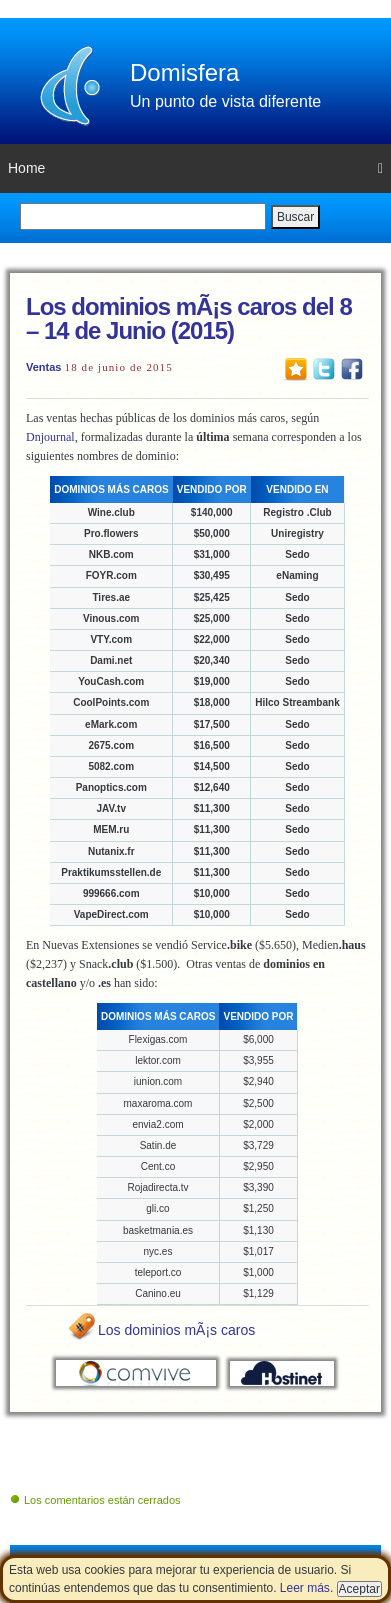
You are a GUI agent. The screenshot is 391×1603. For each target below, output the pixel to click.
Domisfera (184, 72)
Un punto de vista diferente (225, 101)
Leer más (305, 1588)
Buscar (295, 217)
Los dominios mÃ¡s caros (176, 1330)
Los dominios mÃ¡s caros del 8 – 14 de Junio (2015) (189, 318)
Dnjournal (50, 437)
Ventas (43, 367)
